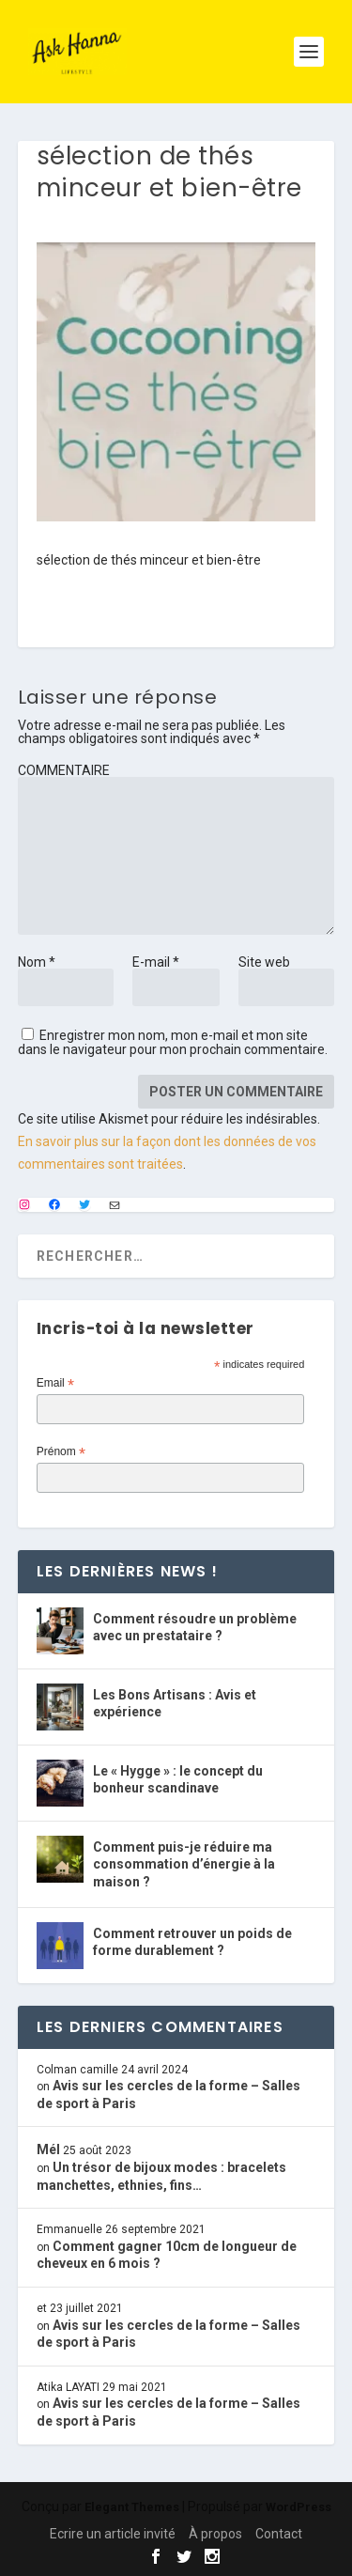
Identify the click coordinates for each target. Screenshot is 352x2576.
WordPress (298, 2507)
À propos (215, 2533)
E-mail (155, 962)
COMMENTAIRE (64, 770)
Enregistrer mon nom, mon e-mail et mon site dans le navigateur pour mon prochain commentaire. (173, 1042)
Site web (264, 962)
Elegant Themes (131, 2507)
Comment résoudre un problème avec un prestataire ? (195, 1627)
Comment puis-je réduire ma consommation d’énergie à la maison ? (184, 1863)
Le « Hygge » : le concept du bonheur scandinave (178, 1779)
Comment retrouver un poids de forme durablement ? (192, 1942)
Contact (278, 2533)
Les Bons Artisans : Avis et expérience (174, 1703)
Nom (36, 962)
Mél (48, 2149)
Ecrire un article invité (113, 2533)
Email (55, 1383)
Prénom (61, 1452)
